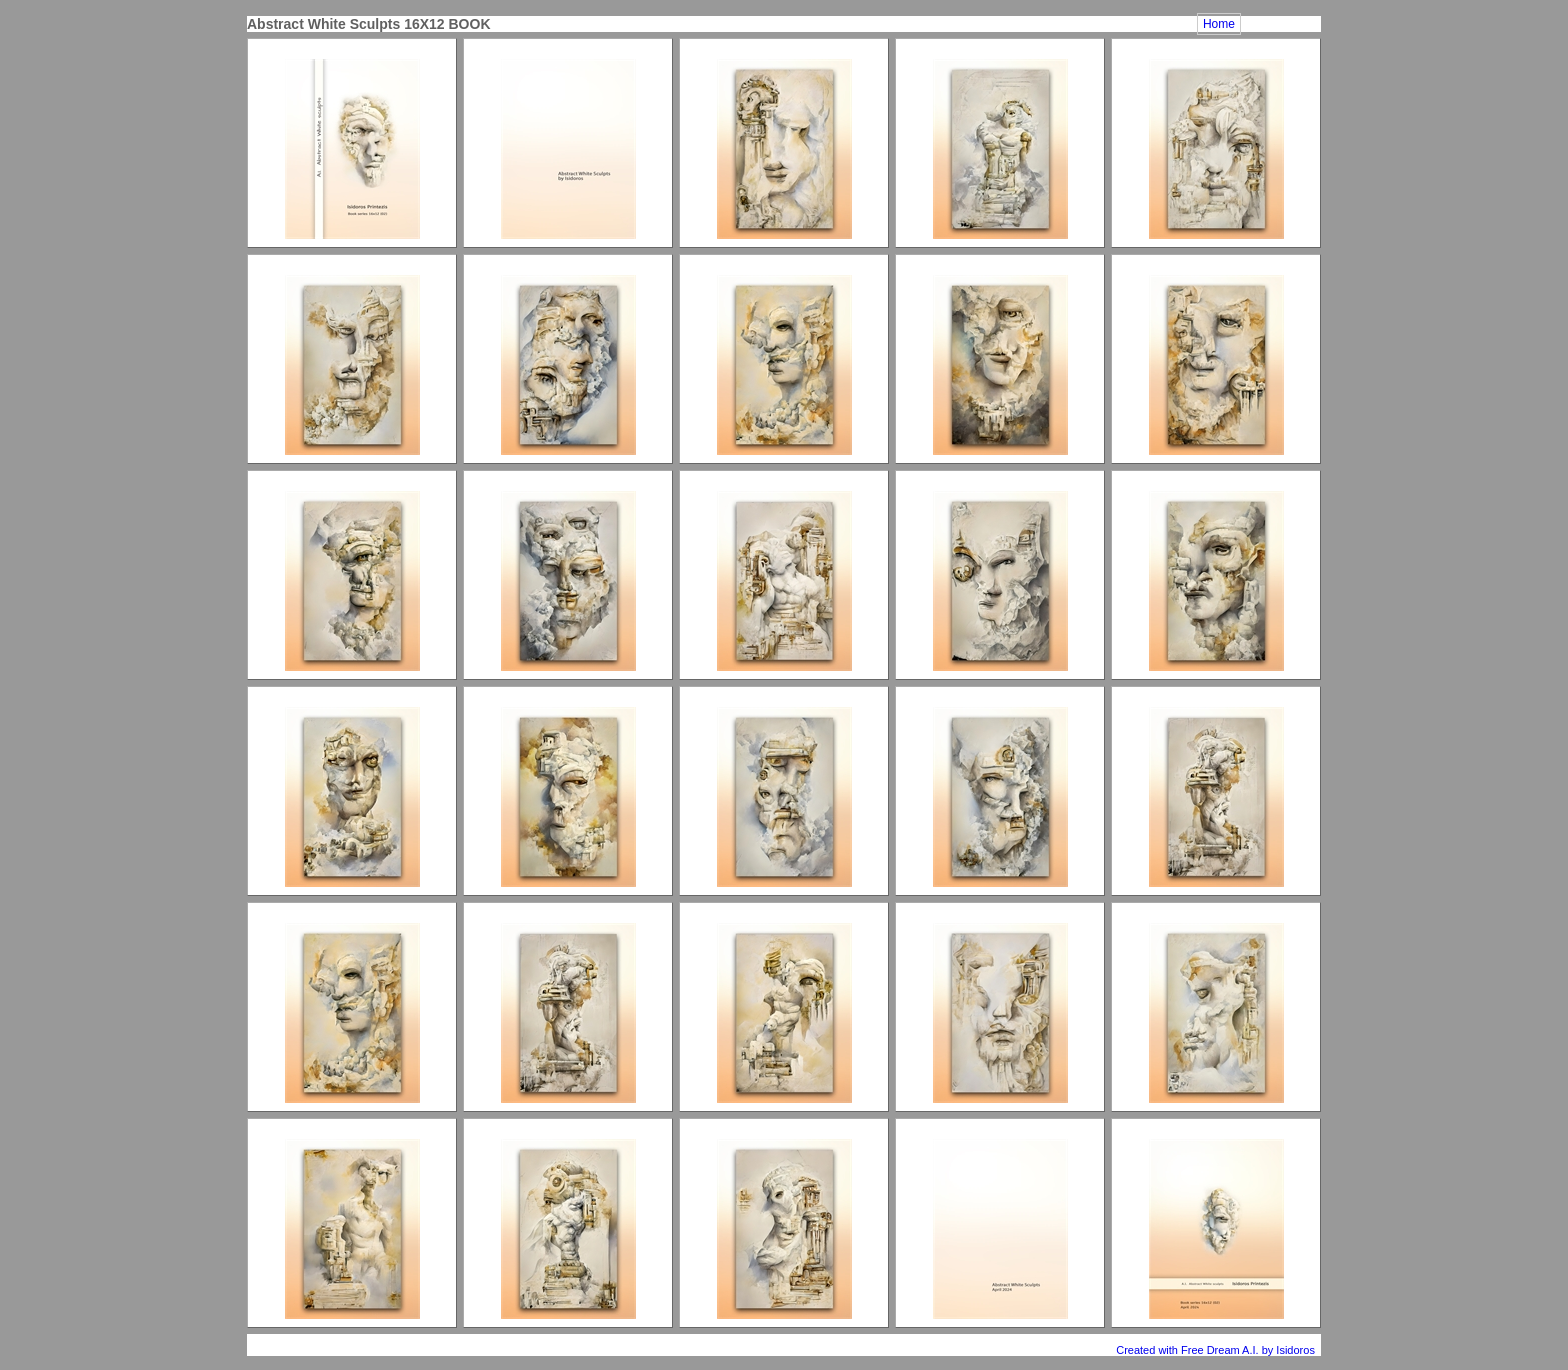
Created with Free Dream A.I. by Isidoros (1217, 1350)
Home (1219, 24)
